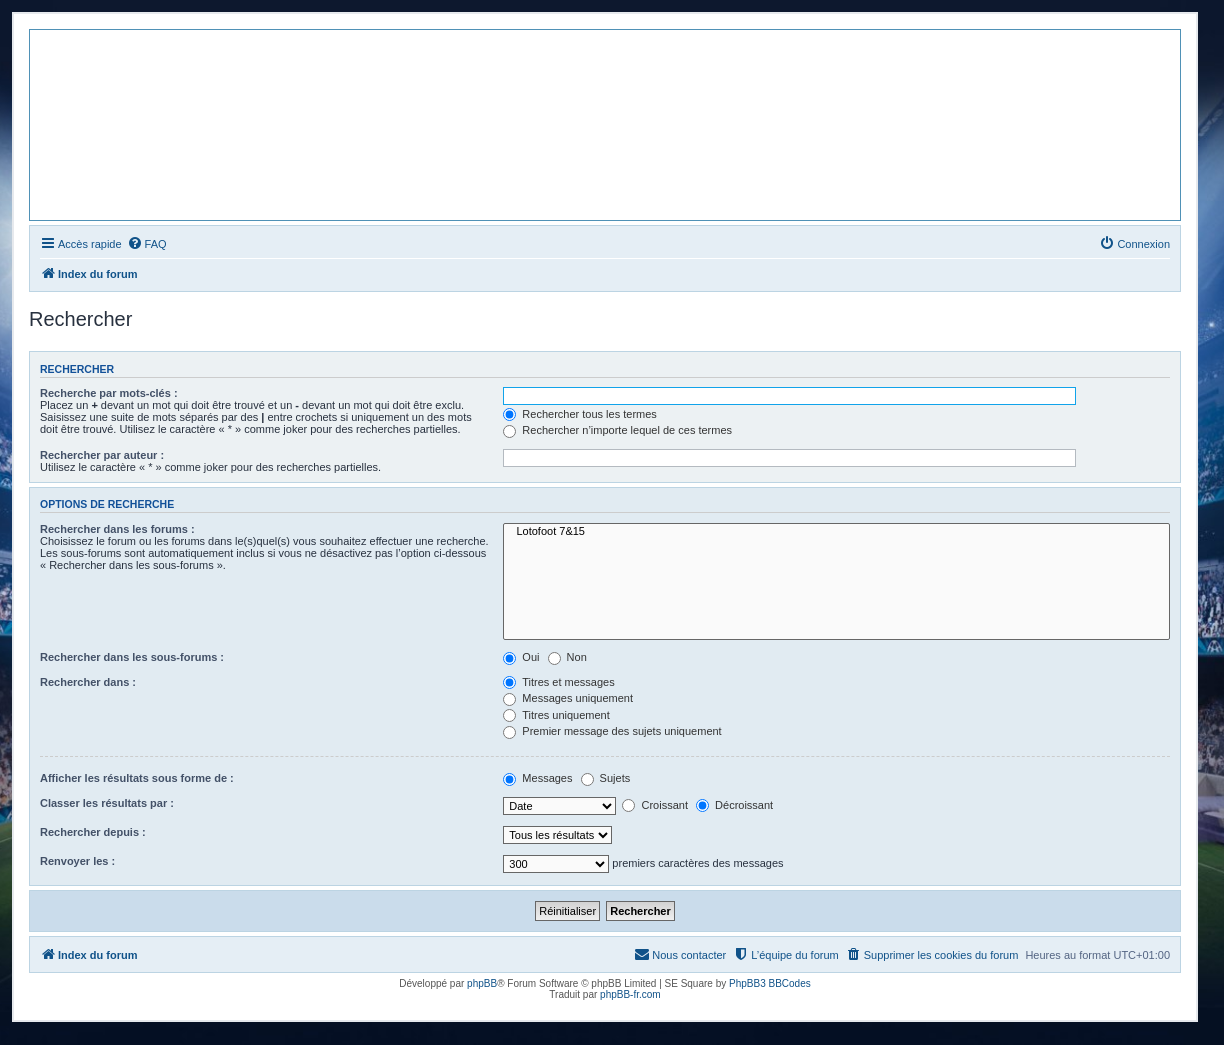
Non (567, 657)
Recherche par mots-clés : (109, 393)
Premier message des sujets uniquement (612, 731)
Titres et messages (558, 682)
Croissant (655, 805)
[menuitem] (147, 244)
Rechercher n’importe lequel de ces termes (617, 430)
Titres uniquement (556, 715)
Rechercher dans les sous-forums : (132, 657)
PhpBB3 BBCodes (770, 983)
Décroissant (734, 805)
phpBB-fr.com (630, 994)
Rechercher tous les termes (580, 414)
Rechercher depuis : (93, 832)
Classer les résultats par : (107, 803)
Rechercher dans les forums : (117, 529)
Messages (537, 778)
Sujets (606, 778)
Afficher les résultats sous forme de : (137, 778)
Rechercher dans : (88, 682)
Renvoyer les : (77, 861)
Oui (521, 657)
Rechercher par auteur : (102, 455)
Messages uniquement (568, 698)
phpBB (482, 983)
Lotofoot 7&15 (836, 532)
